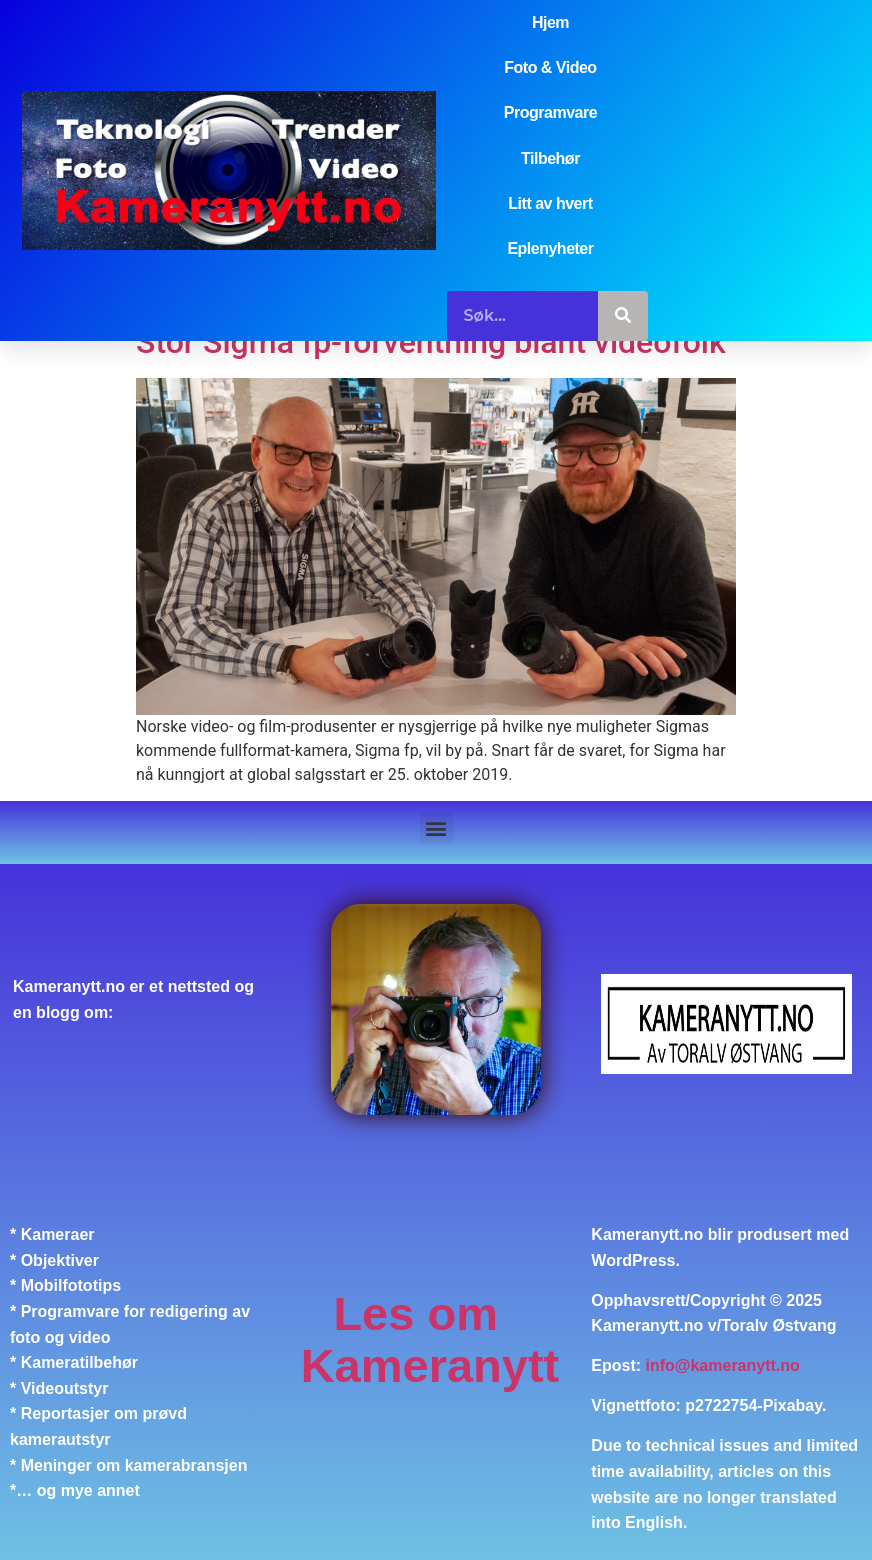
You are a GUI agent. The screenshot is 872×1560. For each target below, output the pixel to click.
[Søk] (623, 316)
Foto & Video (550, 67)
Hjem (550, 22)
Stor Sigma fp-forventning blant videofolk (431, 342)
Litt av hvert (550, 203)
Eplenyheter (550, 248)
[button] (436, 827)
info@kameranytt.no (723, 1365)
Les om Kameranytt (430, 1339)
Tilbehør (550, 158)
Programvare (550, 112)
